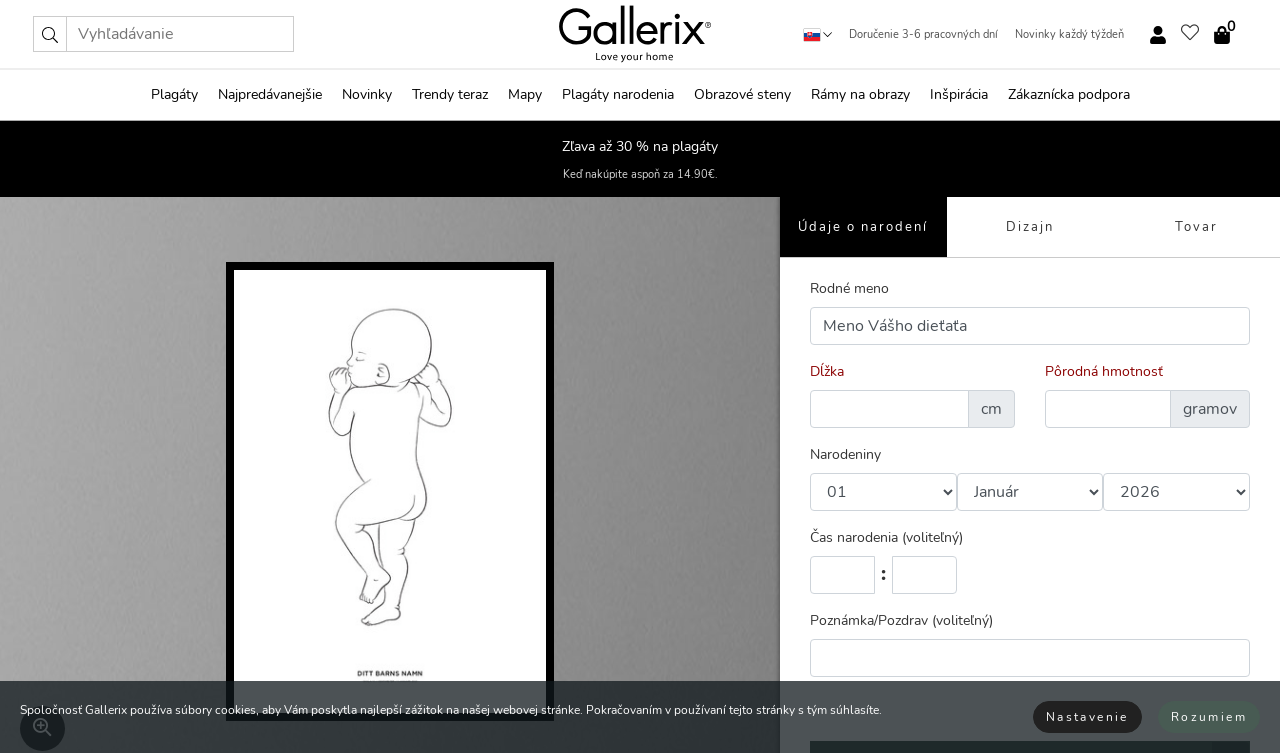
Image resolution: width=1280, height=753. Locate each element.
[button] (50, 34)
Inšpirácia (959, 94)
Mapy (525, 94)
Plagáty (174, 94)
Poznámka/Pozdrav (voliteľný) (901, 620)
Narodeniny (845, 454)
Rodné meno (849, 288)
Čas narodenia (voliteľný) (886, 537)
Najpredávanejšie (270, 94)
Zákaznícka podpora (1069, 94)
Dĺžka (827, 371)
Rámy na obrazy (860, 94)
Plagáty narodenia (618, 94)
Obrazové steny (742, 94)
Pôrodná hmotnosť (1104, 371)
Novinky (367, 94)
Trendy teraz (450, 94)
